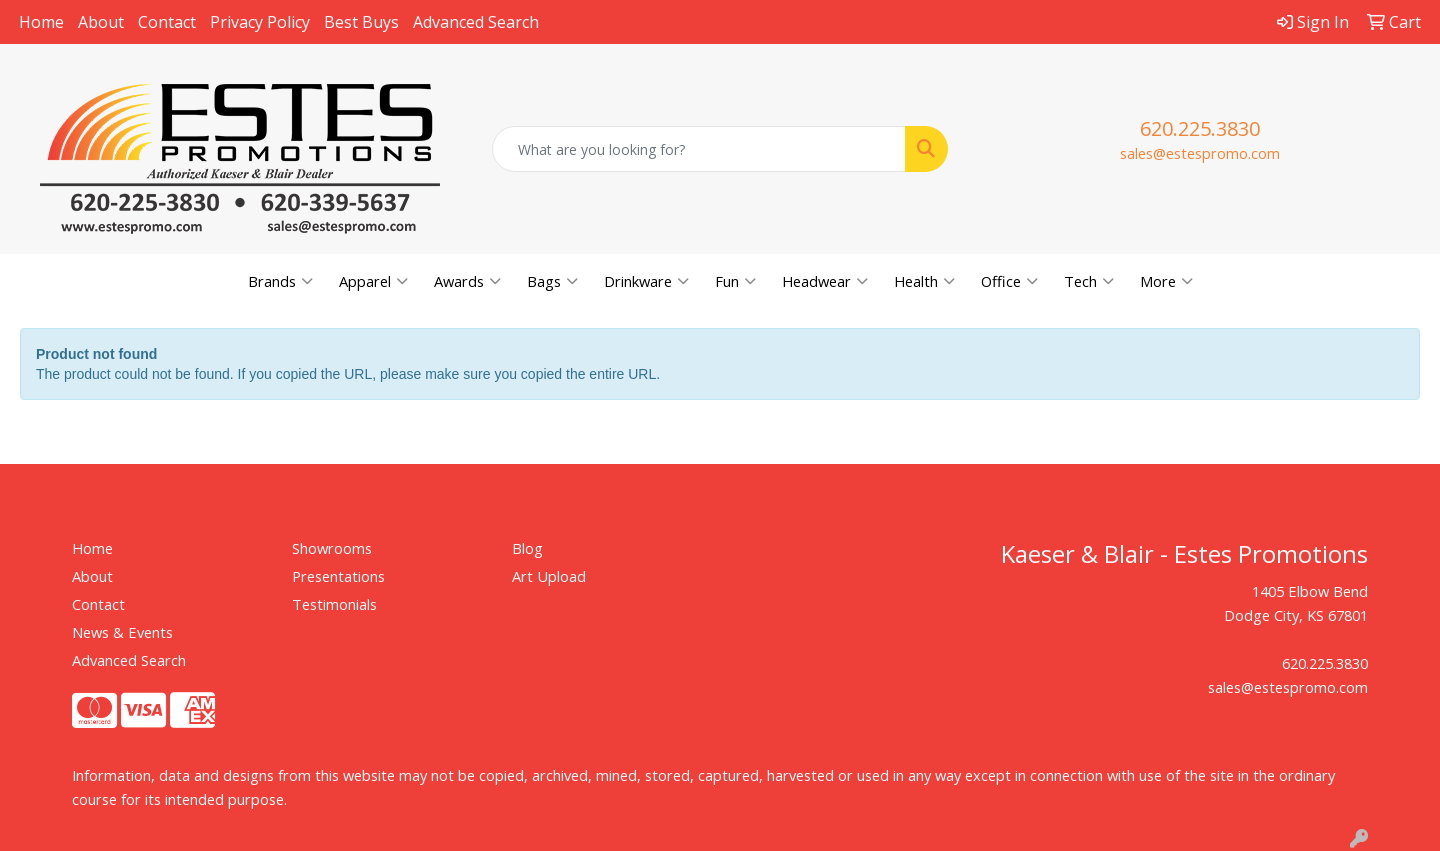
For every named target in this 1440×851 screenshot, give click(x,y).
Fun (735, 281)
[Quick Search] (699, 149)
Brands (280, 281)
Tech (1089, 281)
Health (924, 281)
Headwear (825, 281)
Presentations (338, 576)
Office (1009, 281)
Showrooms (332, 548)
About (101, 22)
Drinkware (646, 281)
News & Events (122, 632)
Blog (527, 548)
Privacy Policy (260, 22)
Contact (167, 22)
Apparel (373, 281)
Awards (467, 281)
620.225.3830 (1200, 128)
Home (41, 22)
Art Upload (549, 576)
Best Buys (361, 22)
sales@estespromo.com (1200, 153)
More (1166, 281)
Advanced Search (476, 22)
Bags (552, 281)
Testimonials (334, 604)
